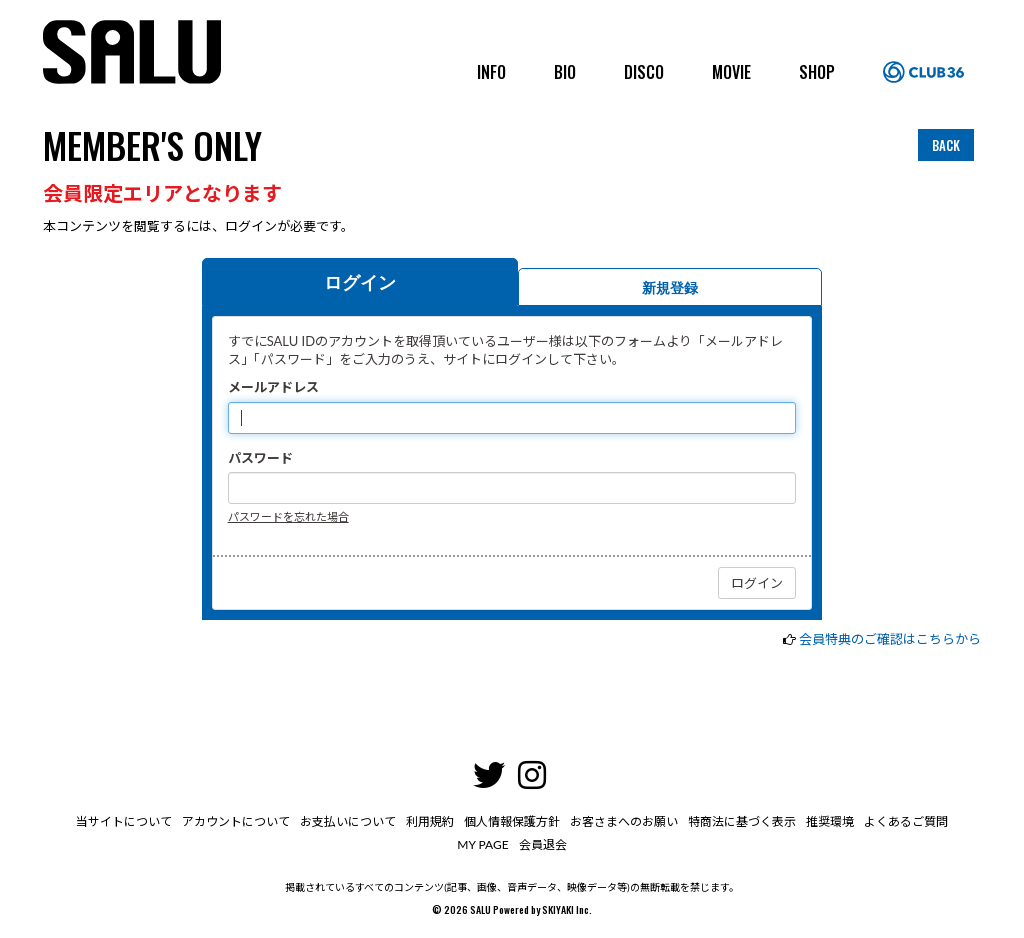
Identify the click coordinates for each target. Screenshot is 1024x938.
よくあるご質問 (906, 821)
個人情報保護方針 (512, 821)
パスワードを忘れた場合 (288, 516)
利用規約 (430, 821)
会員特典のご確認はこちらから (890, 639)
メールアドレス (273, 387)
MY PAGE (482, 844)
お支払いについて (348, 821)
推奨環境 (830, 821)
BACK (946, 145)
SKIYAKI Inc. (567, 909)
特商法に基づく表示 (742, 821)
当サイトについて (124, 821)
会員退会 (543, 844)
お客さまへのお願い (624, 821)
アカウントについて (236, 821)
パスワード (260, 458)
